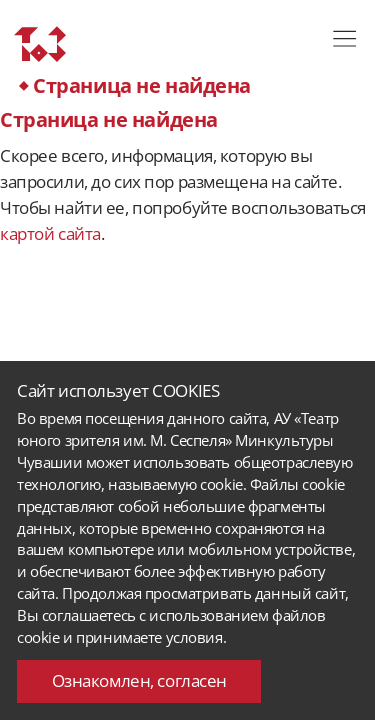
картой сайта (50, 233)
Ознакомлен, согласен (139, 680)
